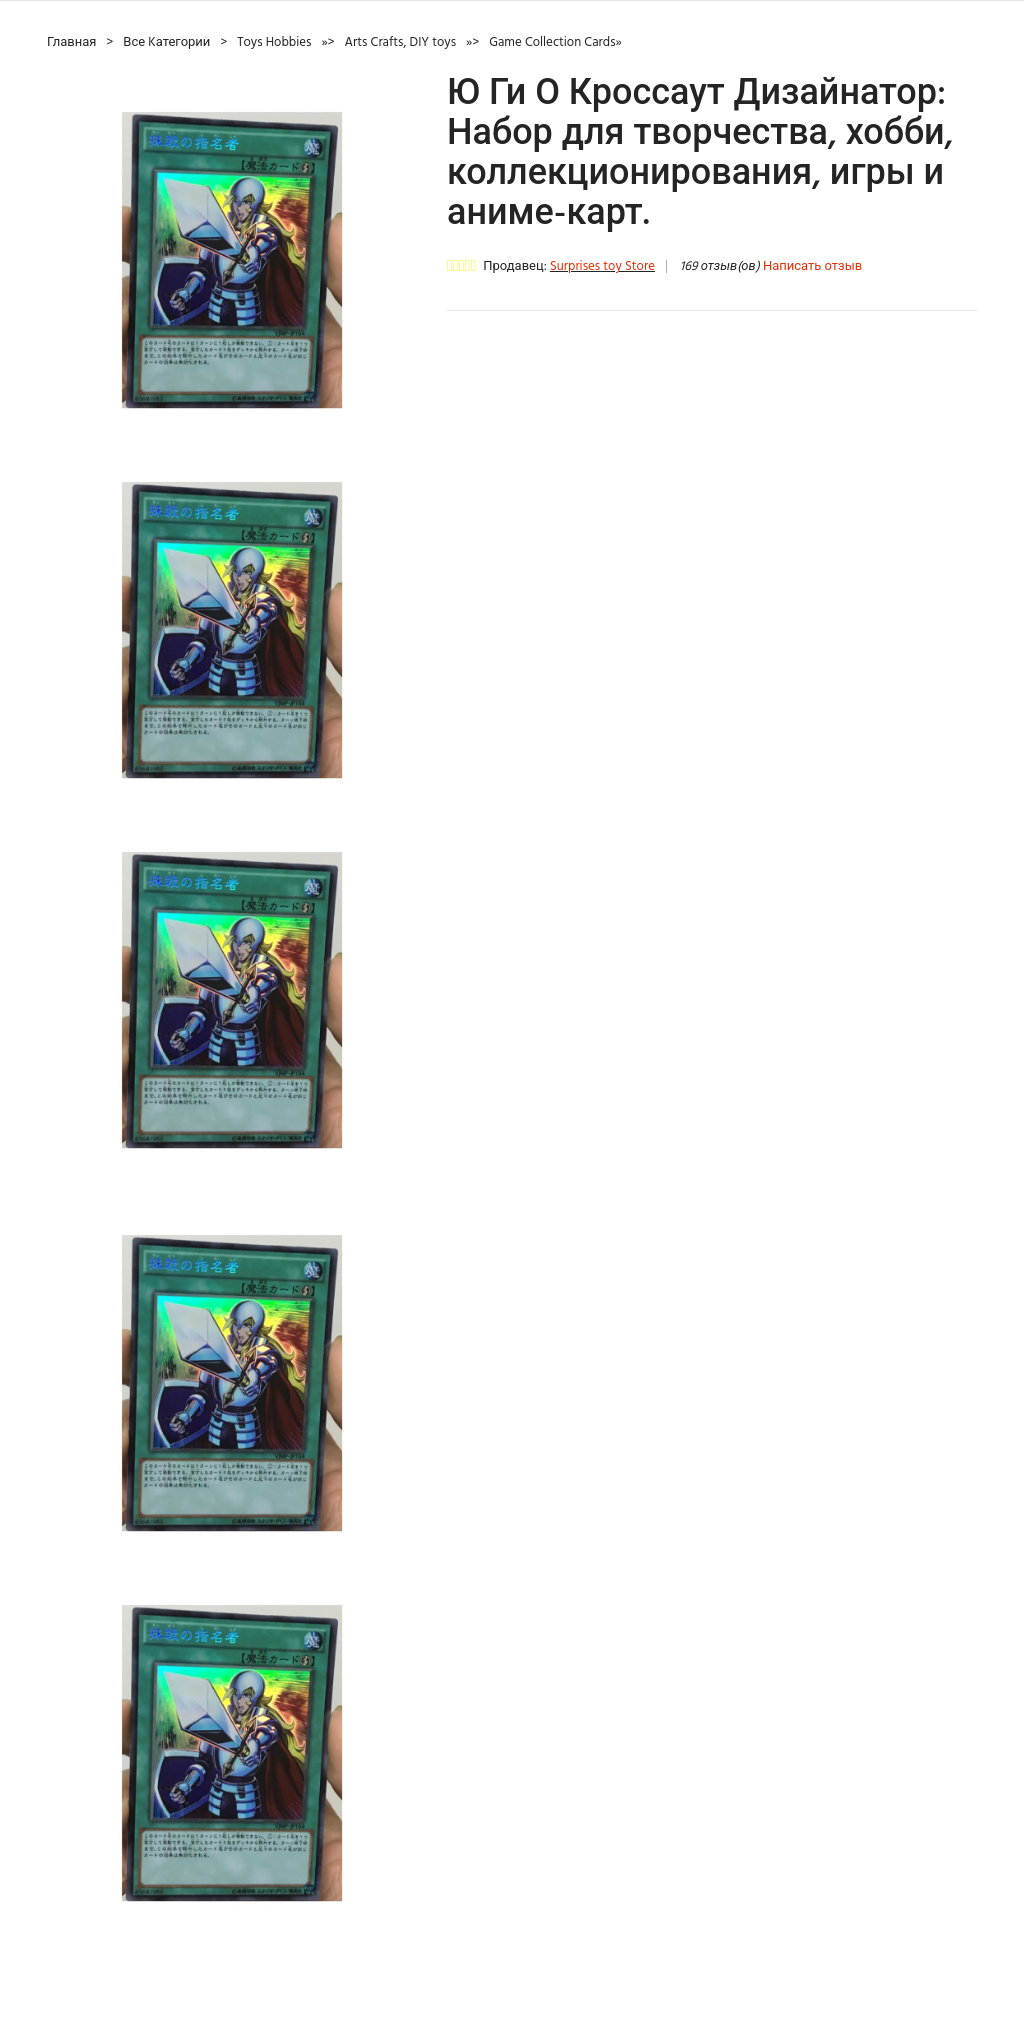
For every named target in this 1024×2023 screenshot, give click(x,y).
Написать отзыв (812, 266)
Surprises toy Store (602, 266)
